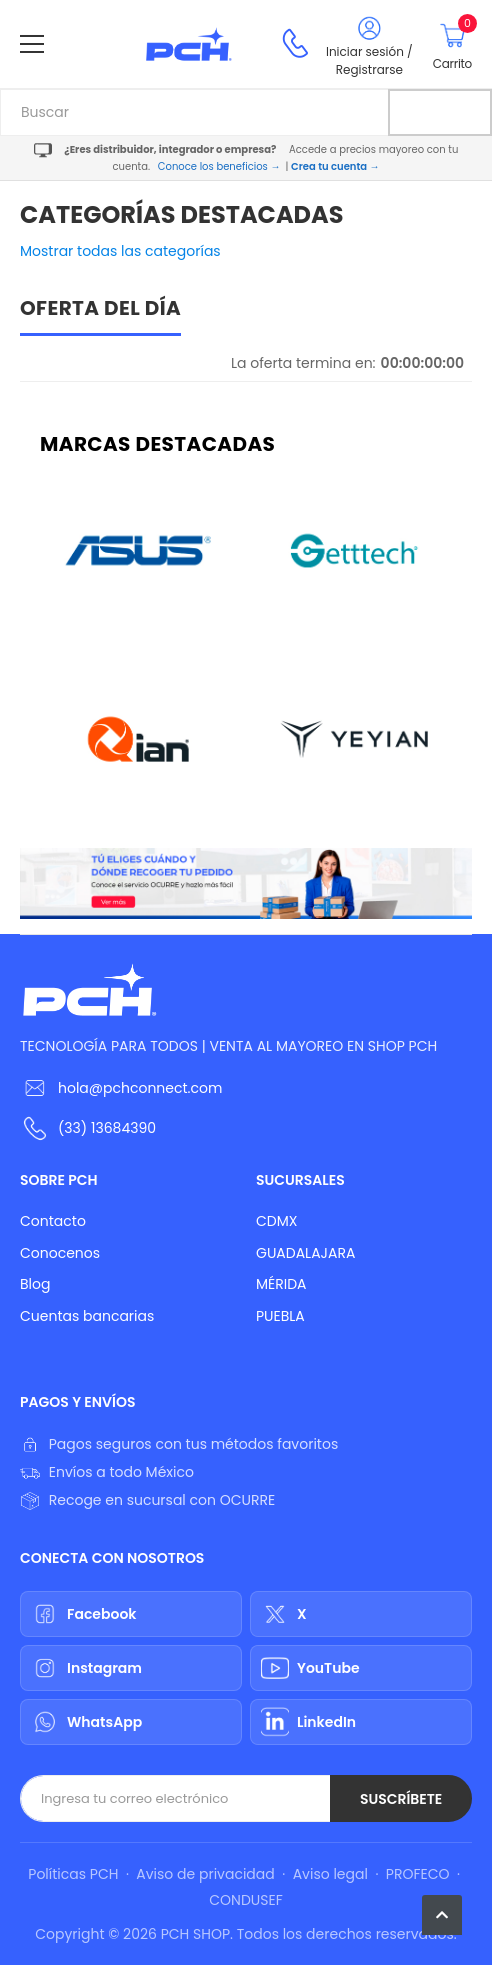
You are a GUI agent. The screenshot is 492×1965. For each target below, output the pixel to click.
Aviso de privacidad (205, 1874)
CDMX (276, 1221)
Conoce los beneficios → (219, 166)
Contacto (53, 1221)
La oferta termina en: (303, 363)
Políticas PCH (73, 1874)
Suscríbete (401, 1799)
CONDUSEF (245, 1900)
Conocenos (60, 1253)
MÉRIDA (281, 1284)
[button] (442, 1915)
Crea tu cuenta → (335, 166)
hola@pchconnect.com (140, 1088)
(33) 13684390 (107, 1128)
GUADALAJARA (305, 1253)
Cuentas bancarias (87, 1316)
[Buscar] (440, 112)
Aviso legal (330, 1874)
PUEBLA (280, 1316)
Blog (35, 1284)
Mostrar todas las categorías (120, 251)
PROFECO (418, 1874)
